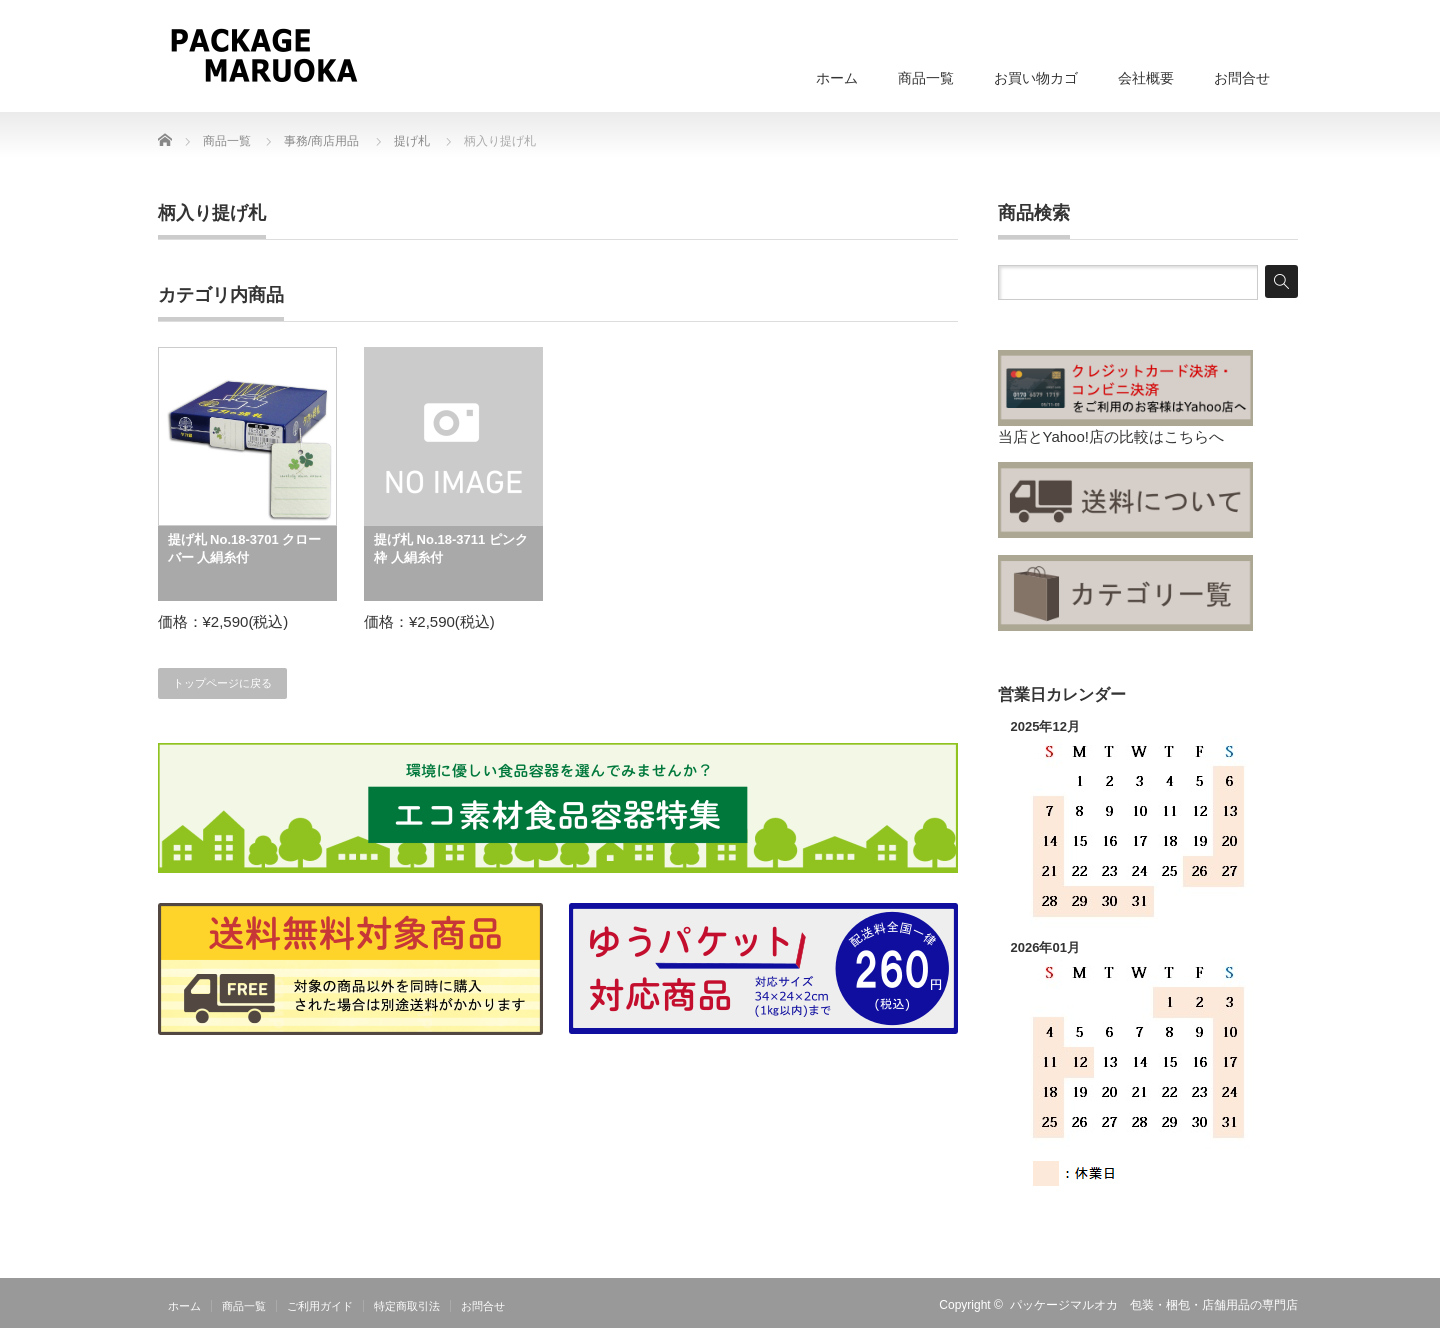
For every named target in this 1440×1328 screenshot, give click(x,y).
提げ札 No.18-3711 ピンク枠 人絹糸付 (451, 548)
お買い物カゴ (1036, 78)
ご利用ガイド (320, 1306)
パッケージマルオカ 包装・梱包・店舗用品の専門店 (1154, 1305)
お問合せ (1242, 78)
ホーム (837, 78)
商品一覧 (926, 78)
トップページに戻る (222, 683)
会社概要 (1146, 78)
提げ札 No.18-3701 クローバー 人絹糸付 (245, 548)
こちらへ (1194, 436)
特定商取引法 (407, 1306)
